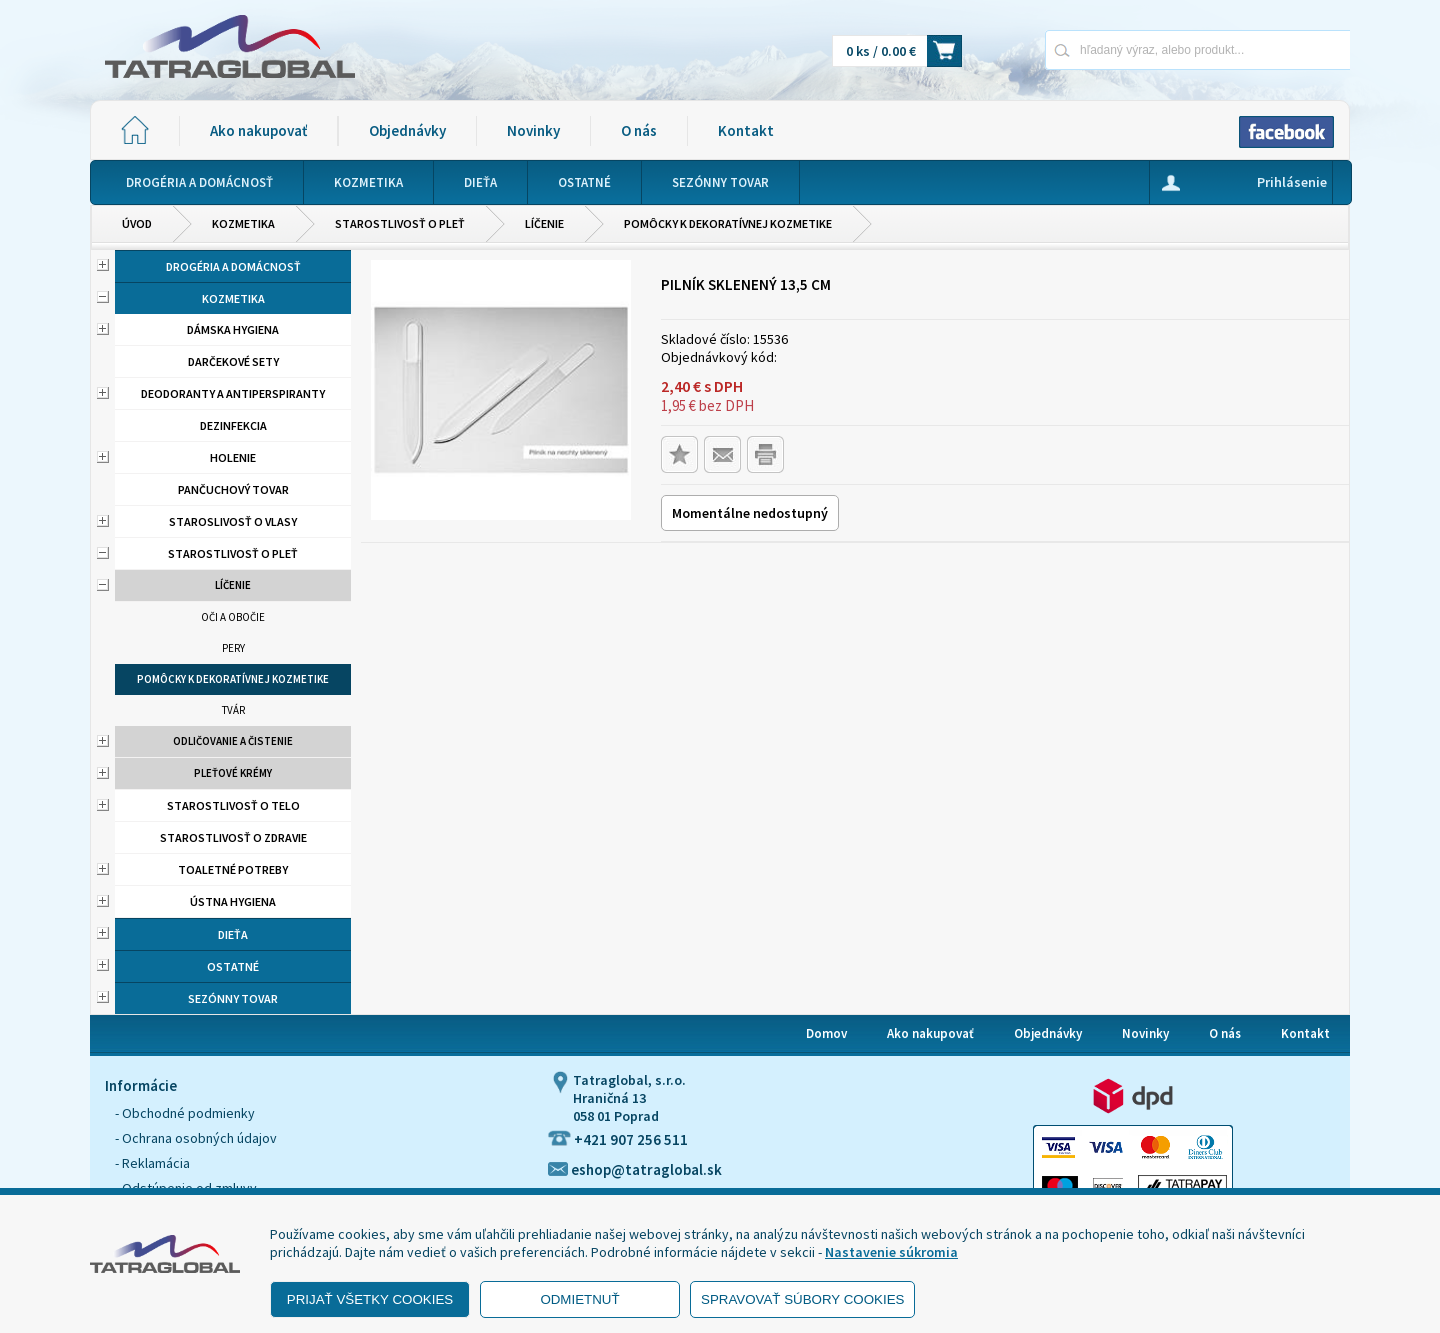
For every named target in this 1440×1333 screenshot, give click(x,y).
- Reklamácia (152, 1163)
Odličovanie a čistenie (233, 741)
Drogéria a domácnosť (233, 266)
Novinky (533, 130)
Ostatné (233, 966)
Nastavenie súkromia (891, 1252)
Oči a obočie (233, 617)
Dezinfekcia (233, 425)
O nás (639, 130)
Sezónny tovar (233, 998)
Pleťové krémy (233, 773)
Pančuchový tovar (233, 489)
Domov (826, 1033)
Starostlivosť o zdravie (233, 837)
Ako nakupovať (258, 130)
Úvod (137, 223)
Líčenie (544, 223)
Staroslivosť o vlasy (233, 521)
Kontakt (746, 130)
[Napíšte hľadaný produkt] (1127, 49)
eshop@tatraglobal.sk (635, 1169)
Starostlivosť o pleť (400, 223)
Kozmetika (243, 223)
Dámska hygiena (233, 329)
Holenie (233, 457)
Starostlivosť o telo (233, 805)
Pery (233, 648)
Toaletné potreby (233, 869)
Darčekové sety (233, 361)
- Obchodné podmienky (185, 1113)
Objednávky (407, 130)
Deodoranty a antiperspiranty (233, 393)
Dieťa (233, 934)
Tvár (233, 710)
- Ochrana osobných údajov (196, 1138)
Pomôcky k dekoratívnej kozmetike (728, 223)
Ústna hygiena (233, 901)
